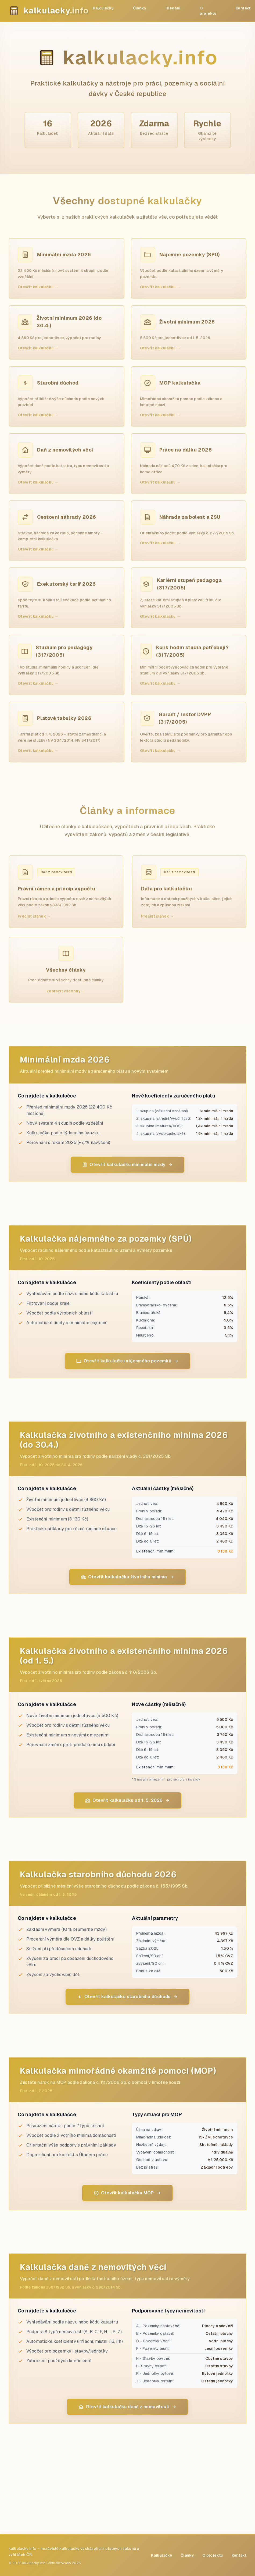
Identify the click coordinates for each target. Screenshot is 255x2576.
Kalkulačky (103, 8)
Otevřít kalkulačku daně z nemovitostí (127, 2407)
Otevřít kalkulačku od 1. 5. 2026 (127, 1800)
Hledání (173, 8)
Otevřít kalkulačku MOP (127, 2193)
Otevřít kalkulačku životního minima (128, 1577)
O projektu (208, 11)
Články (139, 8)
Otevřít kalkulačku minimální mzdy (127, 1164)
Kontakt (243, 8)
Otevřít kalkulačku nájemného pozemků (127, 1361)
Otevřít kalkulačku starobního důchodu (127, 1996)
